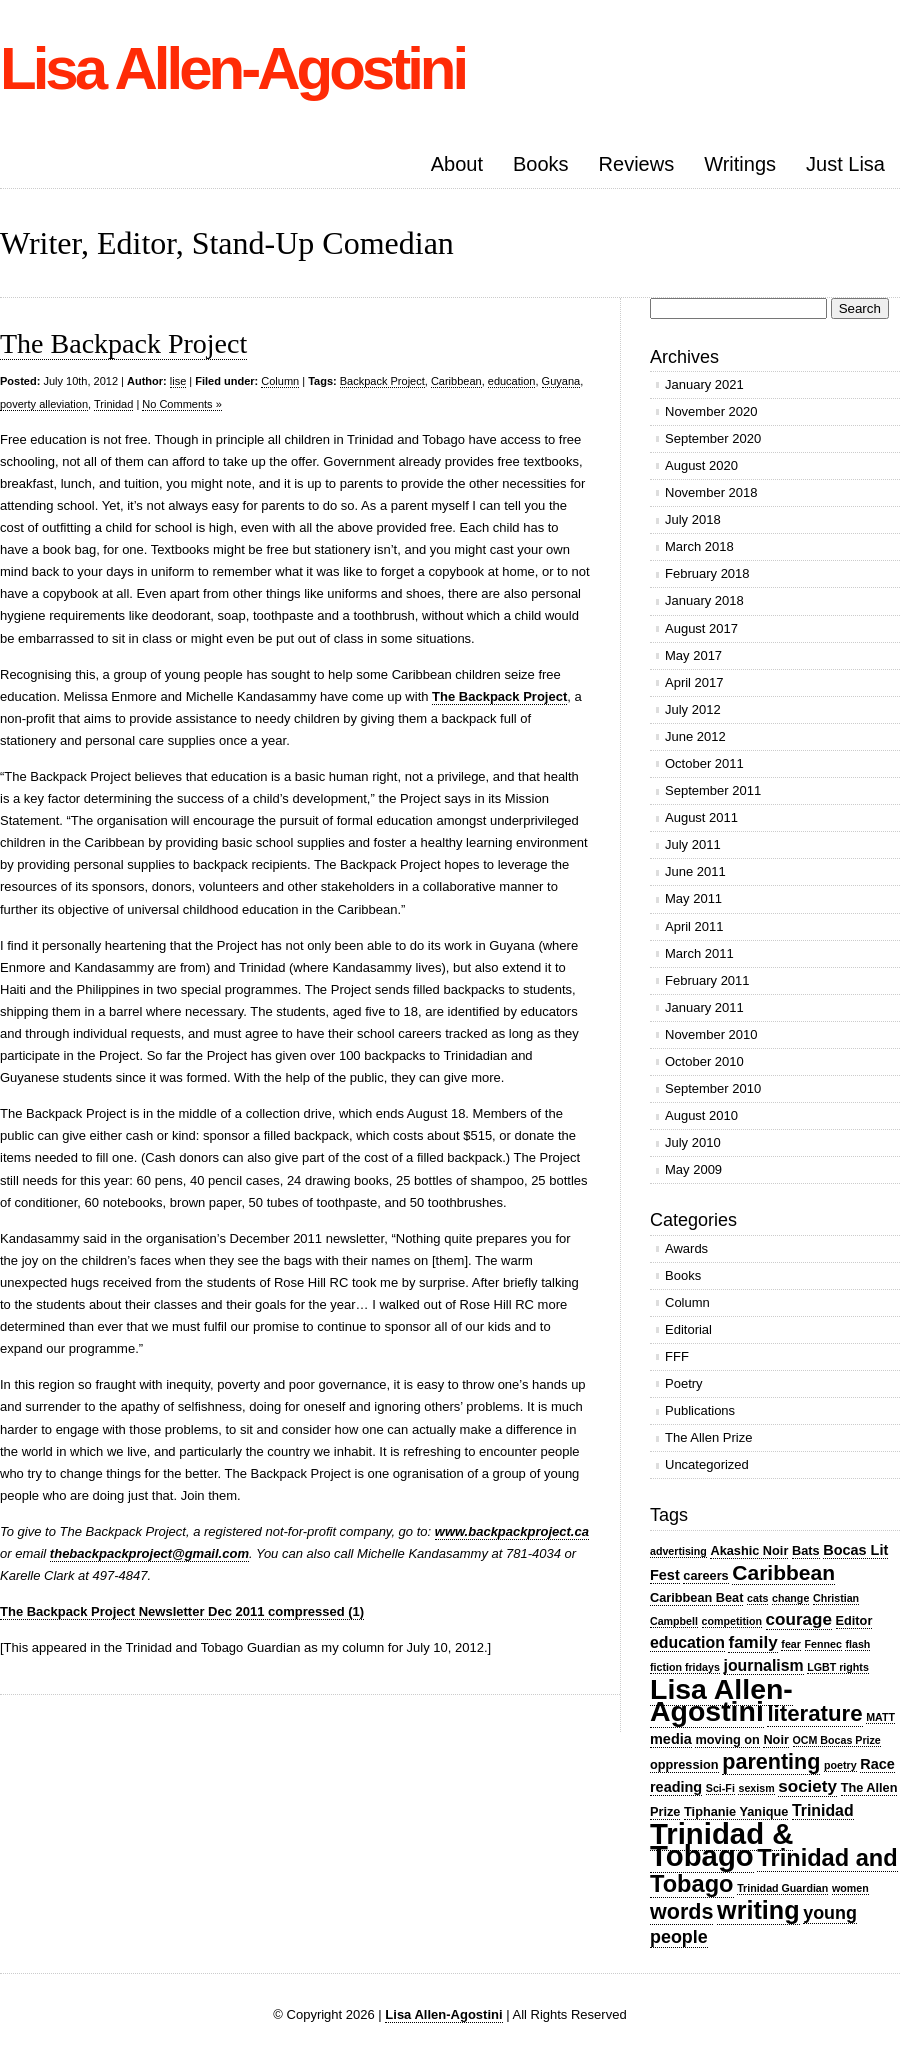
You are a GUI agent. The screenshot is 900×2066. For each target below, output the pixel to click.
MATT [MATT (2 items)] (880, 1717)
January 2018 (704, 600)
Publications (700, 1410)
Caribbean (456, 381)
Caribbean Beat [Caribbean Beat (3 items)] (696, 1597)
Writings (740, 164)
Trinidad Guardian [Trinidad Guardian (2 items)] (782, 1888)
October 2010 (704, 1061)
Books (541, 164)
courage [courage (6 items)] (799, 1619)
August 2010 (701, 1115)
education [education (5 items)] (687, 1642)
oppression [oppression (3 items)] (684, 1764)
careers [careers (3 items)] (705, 1575)
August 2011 (701, 817)
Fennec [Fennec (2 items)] (823, 1644)
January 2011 (704, 1007)
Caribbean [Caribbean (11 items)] (783, 1572)
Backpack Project (382, 381)
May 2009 (693, 1169)
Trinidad (113, 404)
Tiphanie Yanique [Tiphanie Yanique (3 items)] (736, 1811)
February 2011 (707, 980)
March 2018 (699, 546)
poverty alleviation (44, 404)
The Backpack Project (123, 343)
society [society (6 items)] (807, 1786)
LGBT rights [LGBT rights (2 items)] (838, 1667)
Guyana (561, 381)
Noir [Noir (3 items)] (775, 1739)
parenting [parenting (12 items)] (771, 1761)
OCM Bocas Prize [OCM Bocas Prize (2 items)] (837, 1740)
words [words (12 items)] (681, 1911)
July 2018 (693, 519)
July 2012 (693, 709)
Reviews (637, 164)
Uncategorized (707, 1464)
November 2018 (711, 492)
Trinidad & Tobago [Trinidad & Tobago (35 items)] (721, 1844)
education (512, 381)
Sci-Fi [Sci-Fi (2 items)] (720, 1788)
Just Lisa (845, 164)
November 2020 (711, 411)
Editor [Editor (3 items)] (854, 1620)
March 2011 (699, 953)
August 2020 (701, 465)
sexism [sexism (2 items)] (756, 1788)
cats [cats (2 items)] (757, 1598)
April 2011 (694, 926)
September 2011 (713, 790)
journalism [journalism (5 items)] (764, 1665)
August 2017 (701, 628)
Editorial (688, 1329)
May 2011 (693, 898)
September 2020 (713, 438)
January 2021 (704, 384)
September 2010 (713, 1088)
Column (280, 381)
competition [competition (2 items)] (732, 1621)
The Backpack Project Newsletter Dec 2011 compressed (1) (182, 1611)
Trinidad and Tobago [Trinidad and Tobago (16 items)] (774, 1871)
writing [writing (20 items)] (758, 1910)
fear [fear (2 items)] (791, 1644)
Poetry (684, 1383)
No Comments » (181, 404)
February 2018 (707, 573)
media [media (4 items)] (671, 1739)
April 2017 (694, 682)
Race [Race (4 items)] (877, 1764)
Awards (686, 1248)
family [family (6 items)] (752, 1642)
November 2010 (711, 1034)
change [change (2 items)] (790, 1598)
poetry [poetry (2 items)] (840, 1765)
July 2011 (693, 844)
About (457, 164)
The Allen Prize (708, 1437)
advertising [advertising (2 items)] (678, 1551)
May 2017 (693, 655)
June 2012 (695, 736)
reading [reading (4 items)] (676, 1787)
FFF (677, 1356)
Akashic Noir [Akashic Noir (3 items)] (749, 1550)
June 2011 (695, 871)
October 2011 (704, 763)
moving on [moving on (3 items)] (727, 1739)
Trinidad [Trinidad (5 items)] (823, 1810)
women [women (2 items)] (850, 1888)
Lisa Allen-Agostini (232, 68)
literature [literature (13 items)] (814, 1713)
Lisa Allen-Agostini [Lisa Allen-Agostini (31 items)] (721, 1700)
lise (178, 381)
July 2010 (693, 1142)
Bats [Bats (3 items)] (806, 1550)
